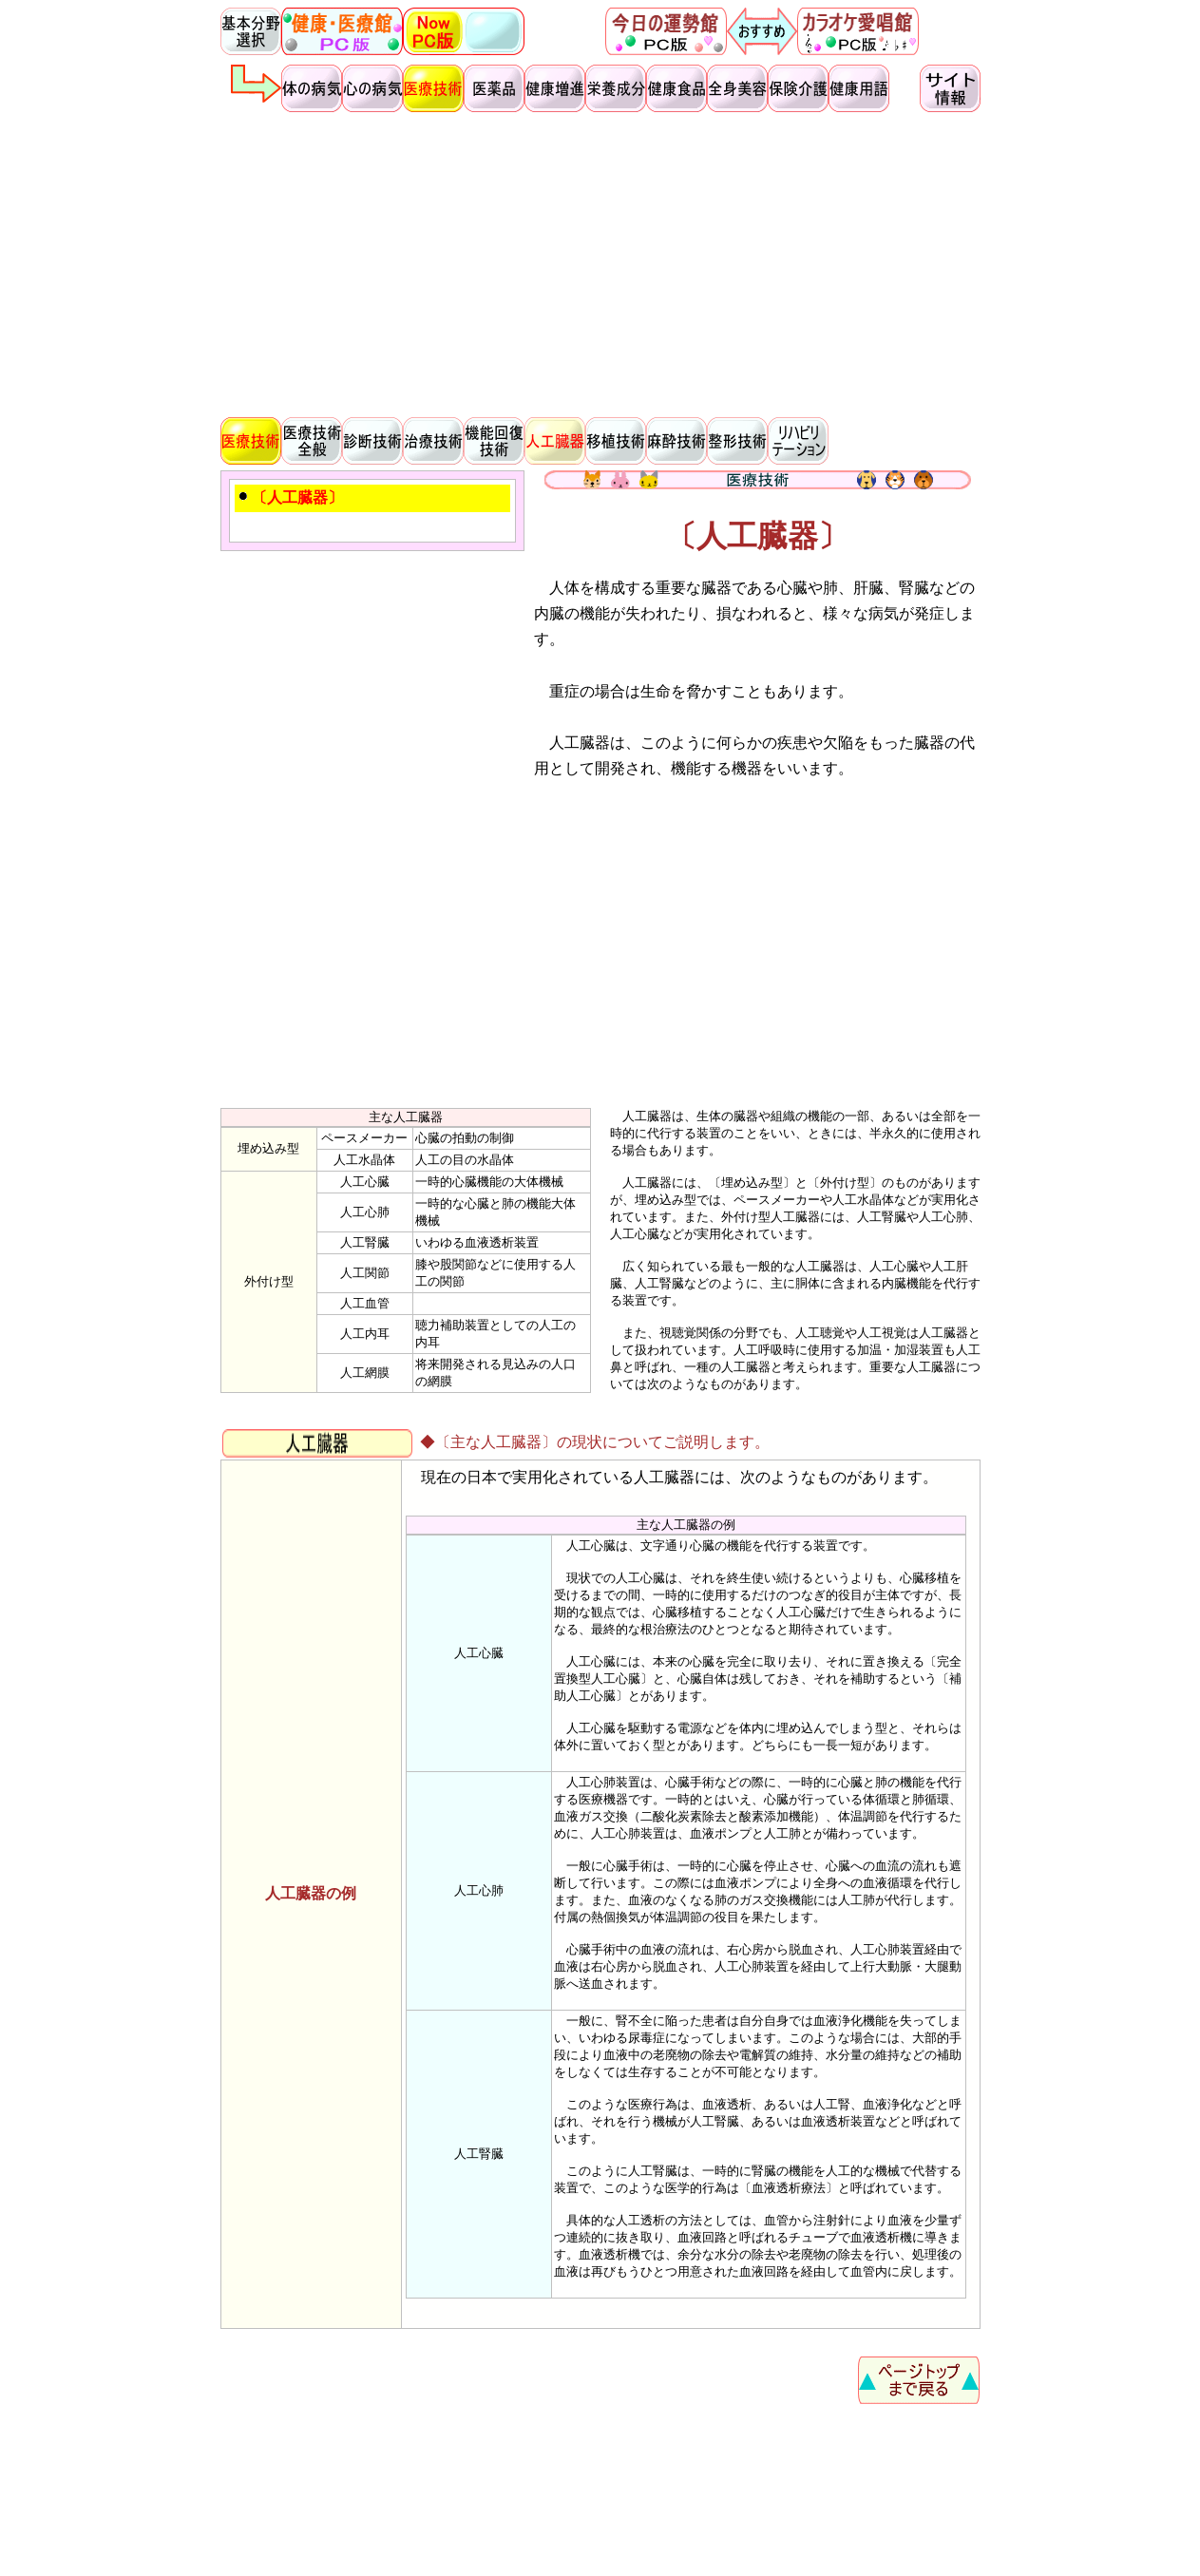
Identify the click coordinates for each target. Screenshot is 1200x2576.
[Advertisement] (600, 262)
